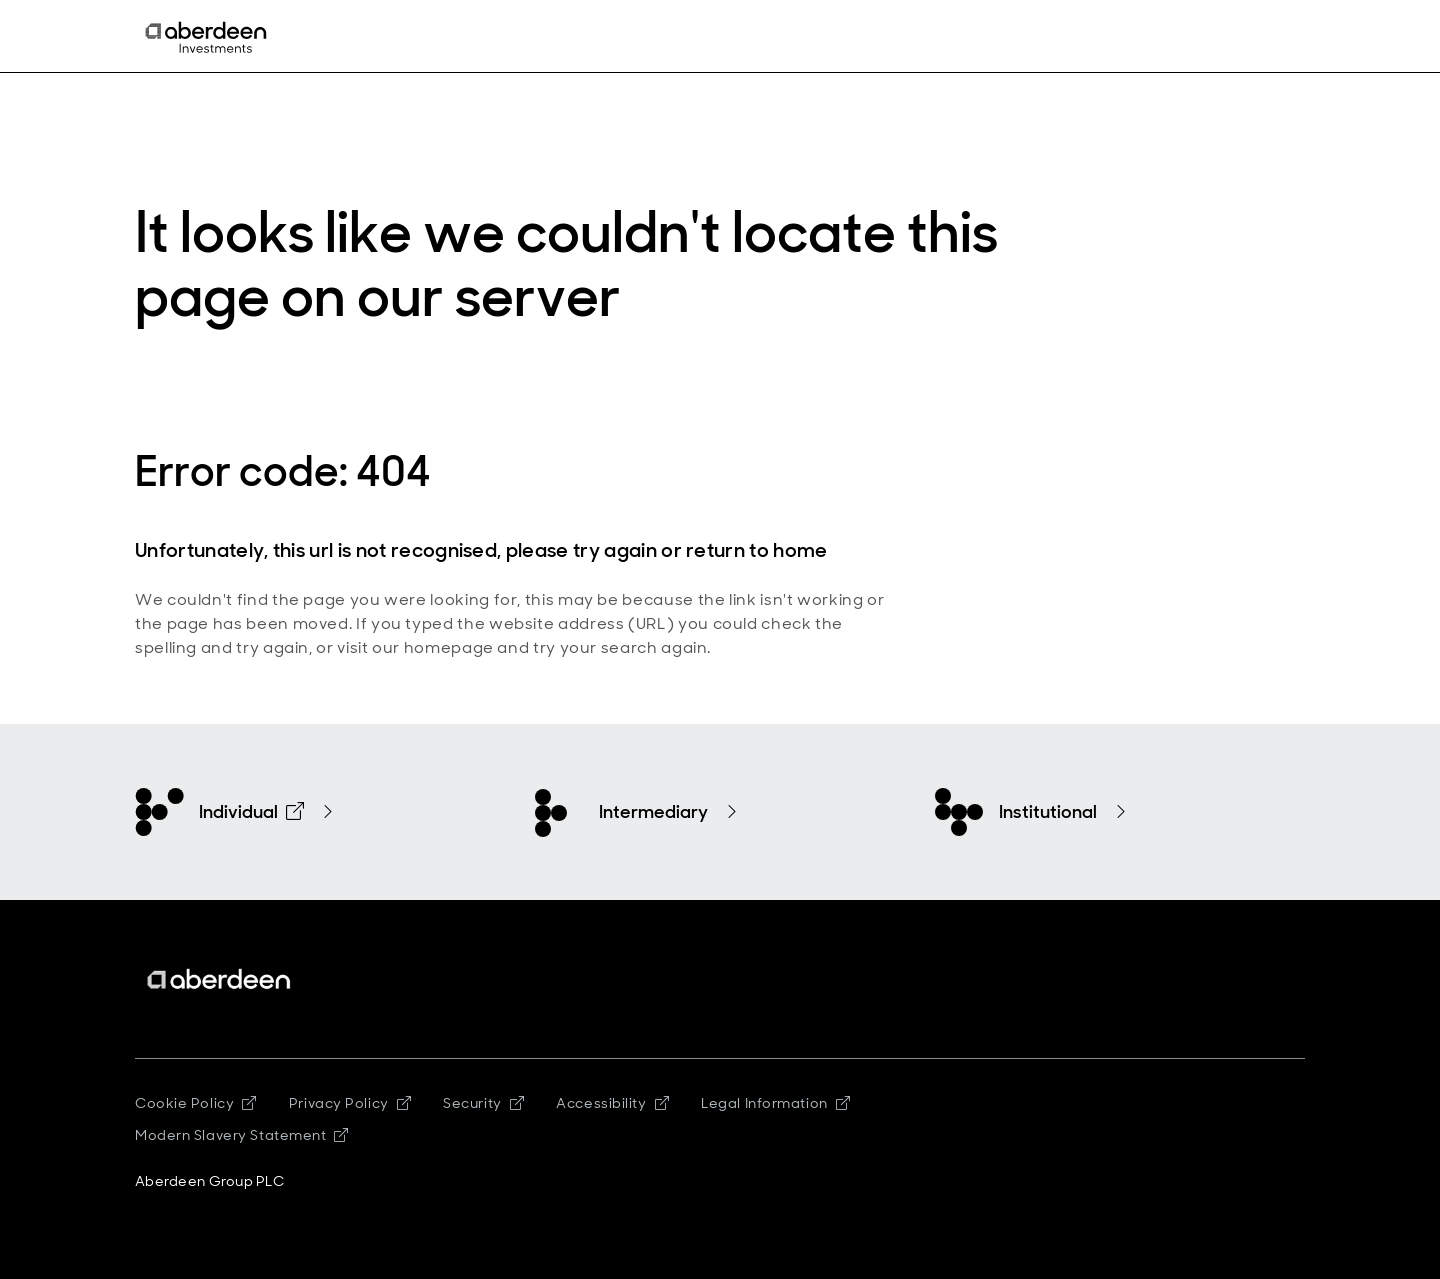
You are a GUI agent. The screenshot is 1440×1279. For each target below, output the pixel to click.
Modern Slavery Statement (242, 1135)
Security (483, 1103)
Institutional (1048, 812)
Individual (251, 812)
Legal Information (775, 1103)
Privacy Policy (350, 1103)
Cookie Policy (196, 1103)
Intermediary (653, 812)
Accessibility (612, 1103)
